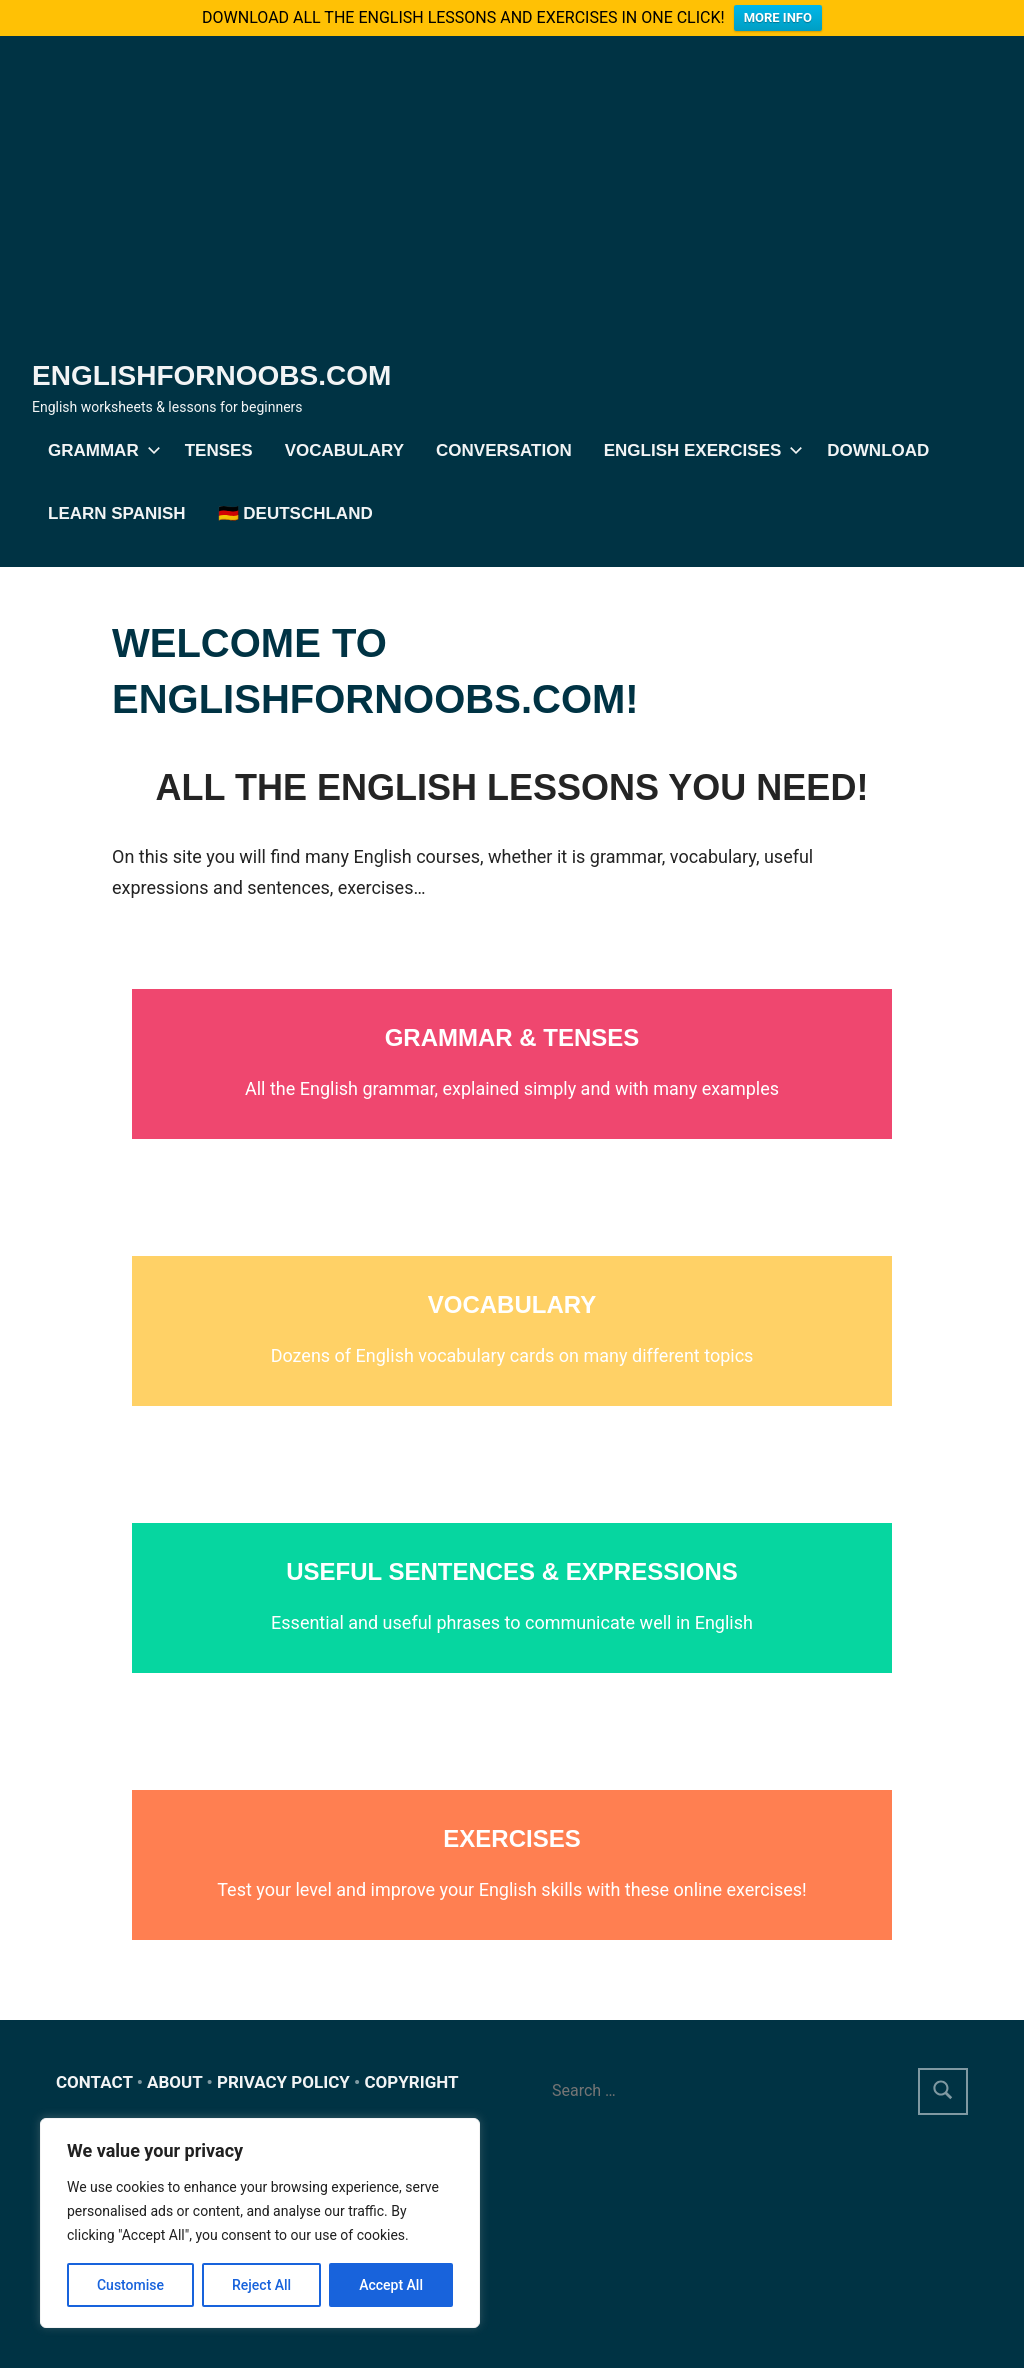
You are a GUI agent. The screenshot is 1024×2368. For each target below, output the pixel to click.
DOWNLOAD (878, 450)
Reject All (261, 2285)
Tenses (219, 450)
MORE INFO (778, 17)
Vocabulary (344, 450)
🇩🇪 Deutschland (295, 513)
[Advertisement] (512, 206)
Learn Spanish (117, 513)
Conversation (504, 450)
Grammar (100, 450)
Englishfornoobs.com (211, 375)
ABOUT (174, 2082)
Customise (130, 2285)
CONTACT (94, 2082)
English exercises (700, 450)
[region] (260, 2223)
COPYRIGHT (411, 2082)
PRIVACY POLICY (283, 2082)
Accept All (391, 2285)
